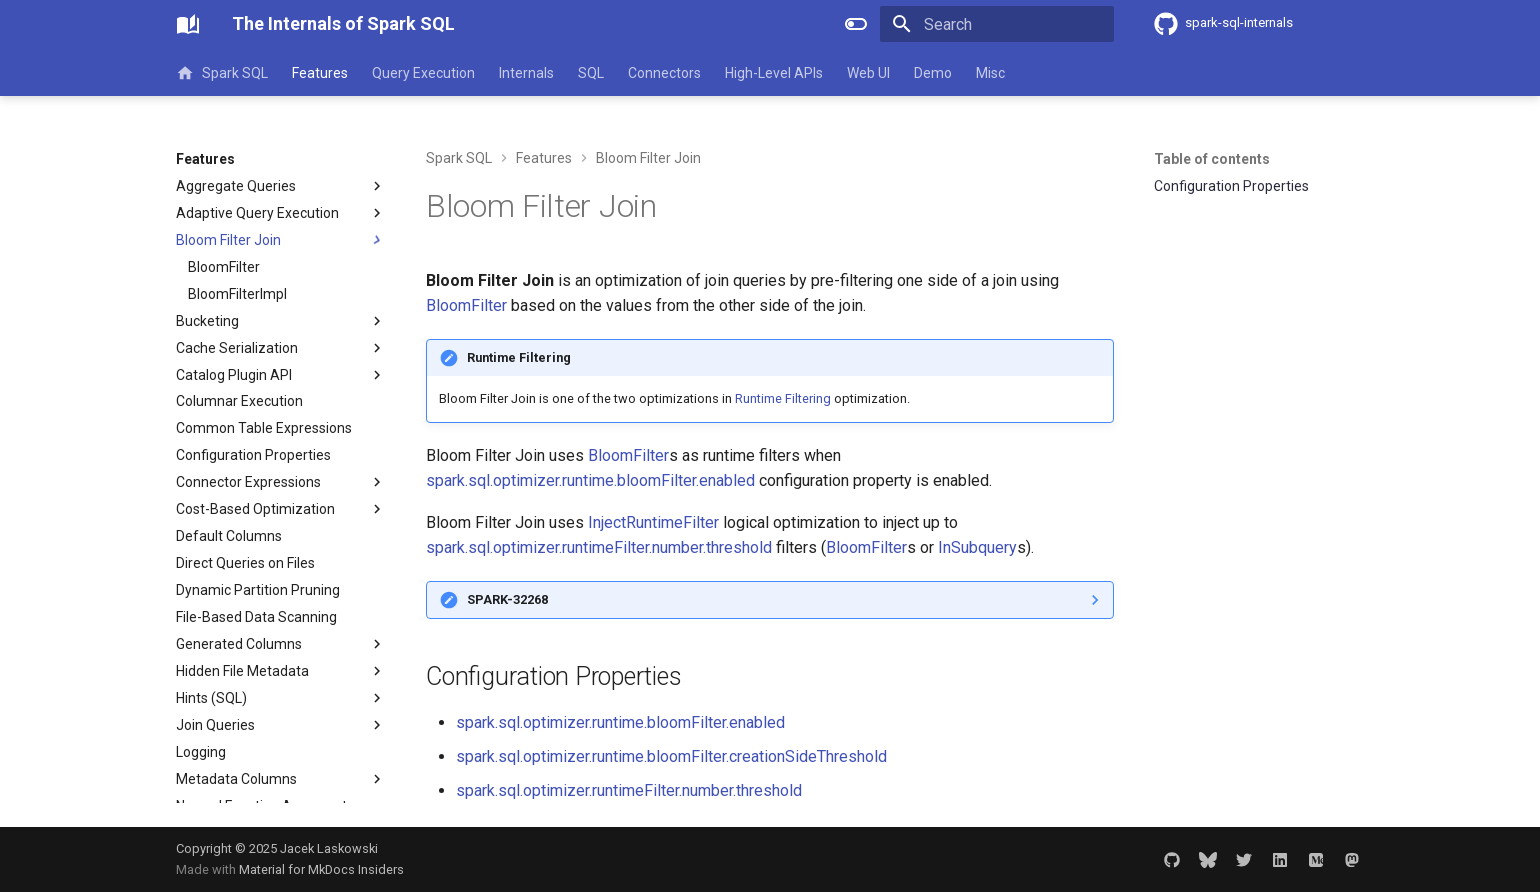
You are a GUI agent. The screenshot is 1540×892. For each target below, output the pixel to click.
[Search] (997, 24)
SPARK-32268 (507, 599)
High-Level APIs (774, 73)
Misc (990, 73)
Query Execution (423, 73)
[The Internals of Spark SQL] (188, 24)
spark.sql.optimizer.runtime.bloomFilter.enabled (590, 480)
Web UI (868, 73)
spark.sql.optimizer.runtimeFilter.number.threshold (599, 547)
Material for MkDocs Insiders (321, 869)
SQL (591, 73)
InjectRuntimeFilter (653, 522)
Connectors (664, 73)
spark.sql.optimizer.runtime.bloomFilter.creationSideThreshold (671, 756)
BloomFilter (466, 305)
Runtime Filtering (783, 398)
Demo (933, 73)
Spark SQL (222, 73)
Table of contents (1212, 159)
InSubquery (977, 547)
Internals (526, 73)
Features (320, 73)
